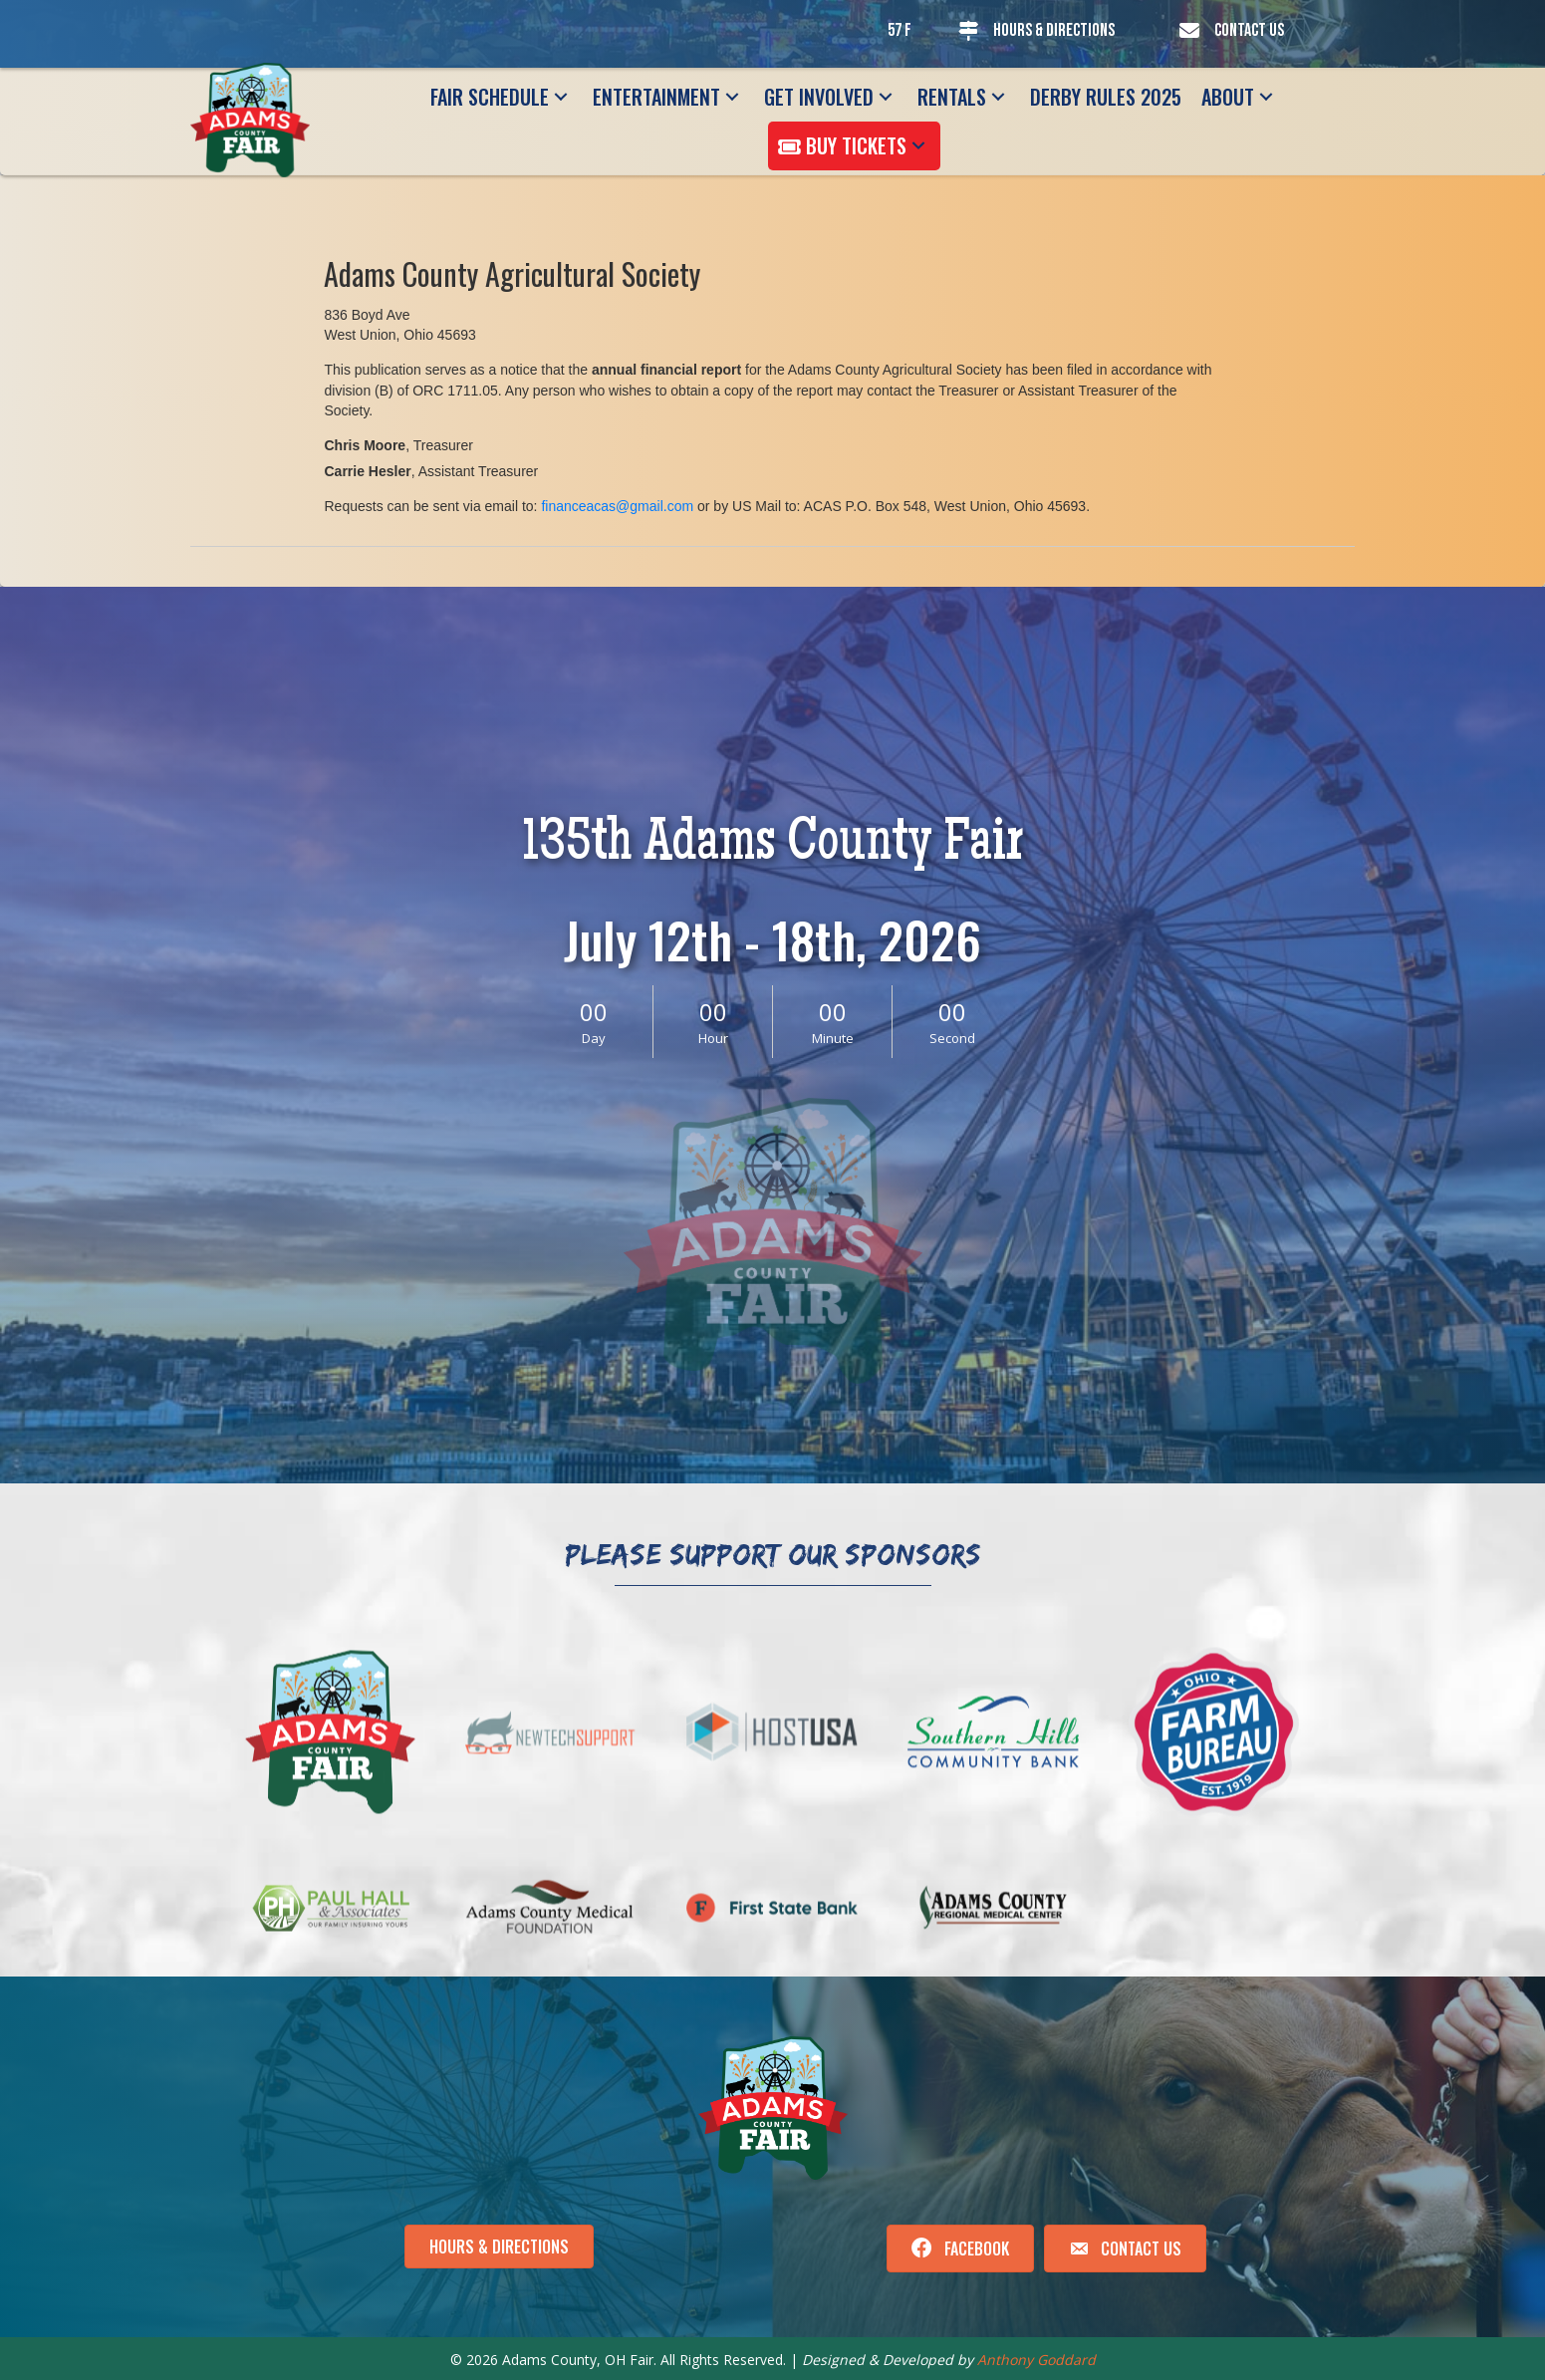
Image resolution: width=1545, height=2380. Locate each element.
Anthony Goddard (1036, 2359)
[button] (561, 97)
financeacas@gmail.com (617, 506)
